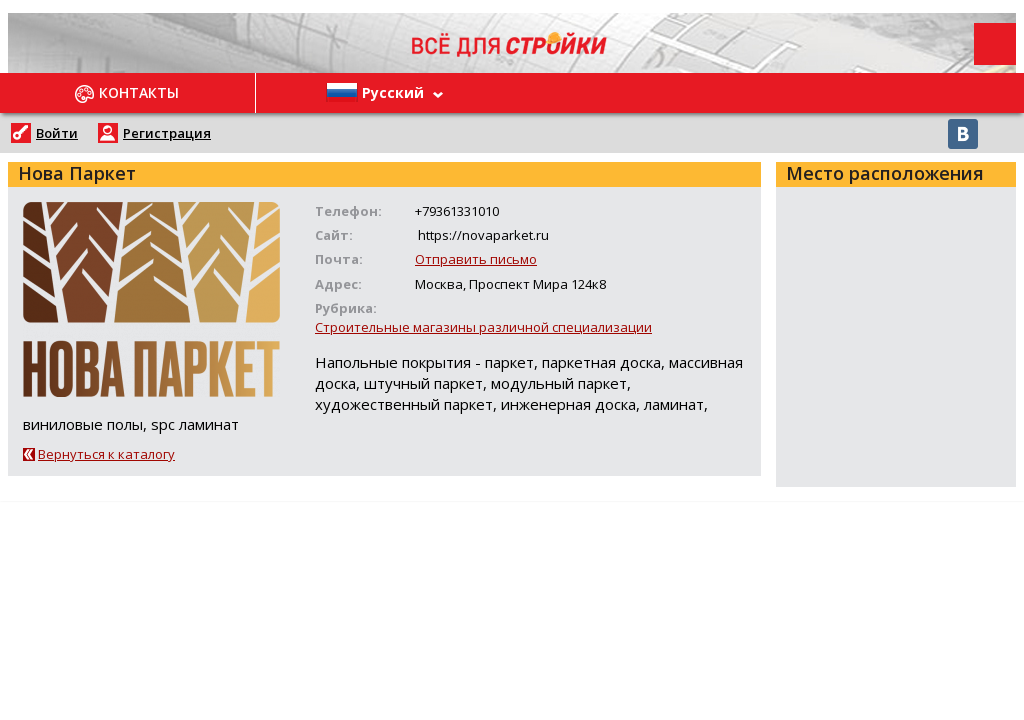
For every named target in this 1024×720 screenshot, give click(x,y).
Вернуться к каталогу (106, 454)
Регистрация (167, 133)
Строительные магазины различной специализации (483, 327)
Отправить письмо (476, 259)
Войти (57, 133)
